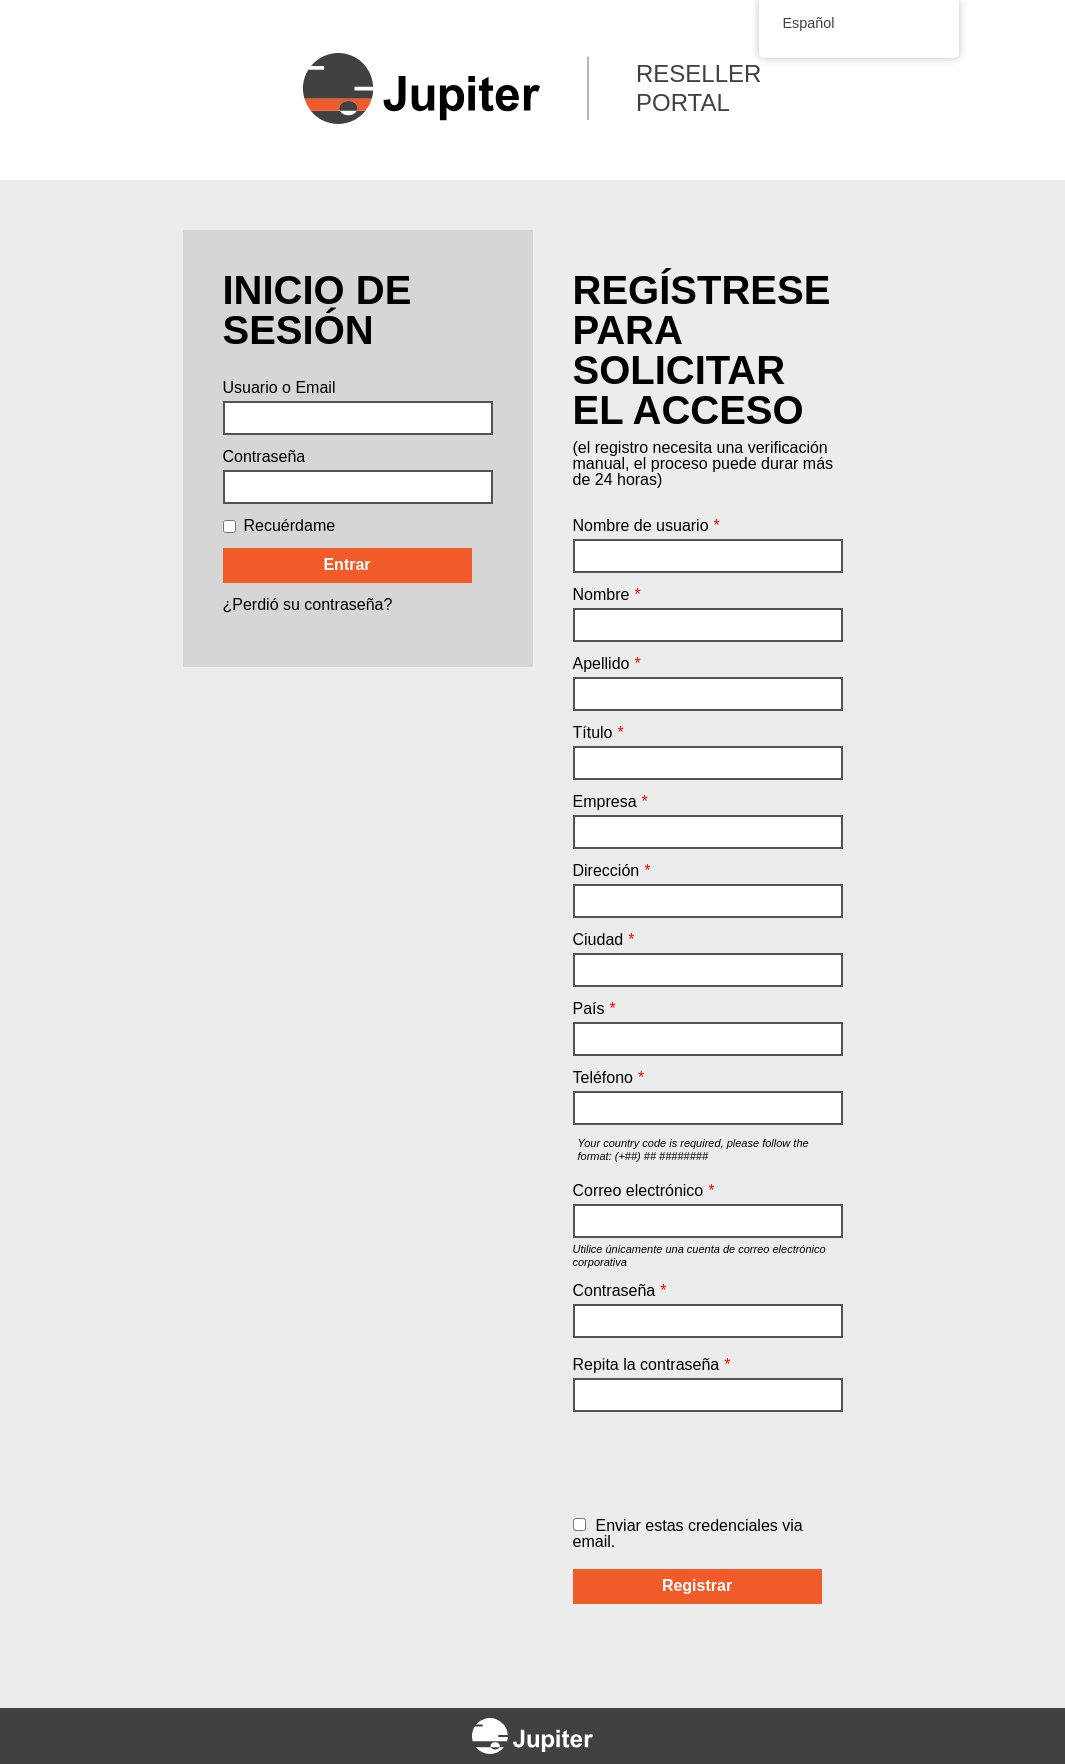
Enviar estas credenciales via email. (688, 1534)
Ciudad (604, 940)
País (594, 1009)
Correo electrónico (644, 1191)
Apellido (607, 664)
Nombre (607, 595)
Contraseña (264, 457)
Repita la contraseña (652, 1365)
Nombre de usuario (646, 526)
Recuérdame (280, 526)
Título (598, 733)
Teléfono (609, 1078)
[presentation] (725, 1465)
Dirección (612, 871)
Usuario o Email (279, 388)
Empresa (610, 802)
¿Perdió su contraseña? (308, 604)
